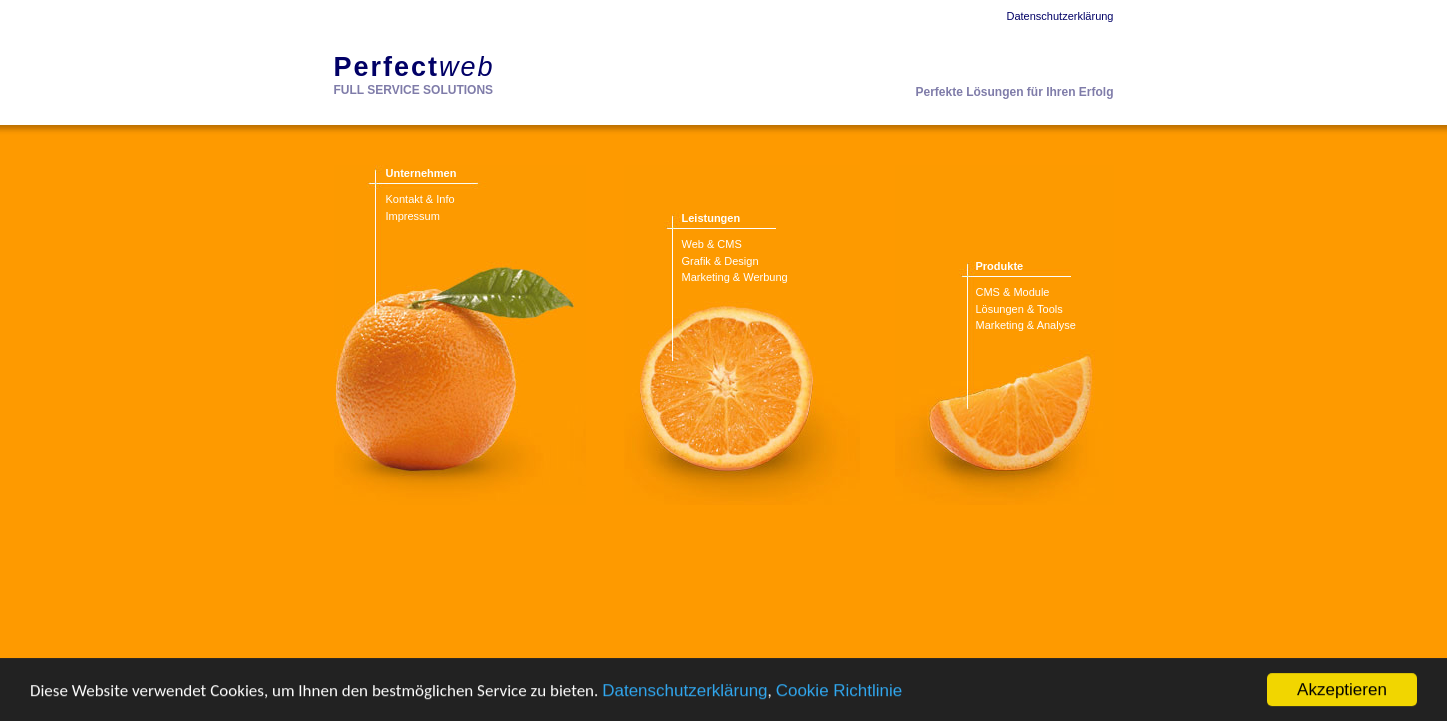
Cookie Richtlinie (839, 691)
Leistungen (711, 218)
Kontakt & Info (420, 199)
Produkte (1000, 266)
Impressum (413, 216)
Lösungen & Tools (1019, 309)
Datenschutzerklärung (684, 691)
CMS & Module (1013, 292)
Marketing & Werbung (735, 277)
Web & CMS (712, 244)
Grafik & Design (720, 261)
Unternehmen (421, 173)
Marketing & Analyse (1026, 325)
